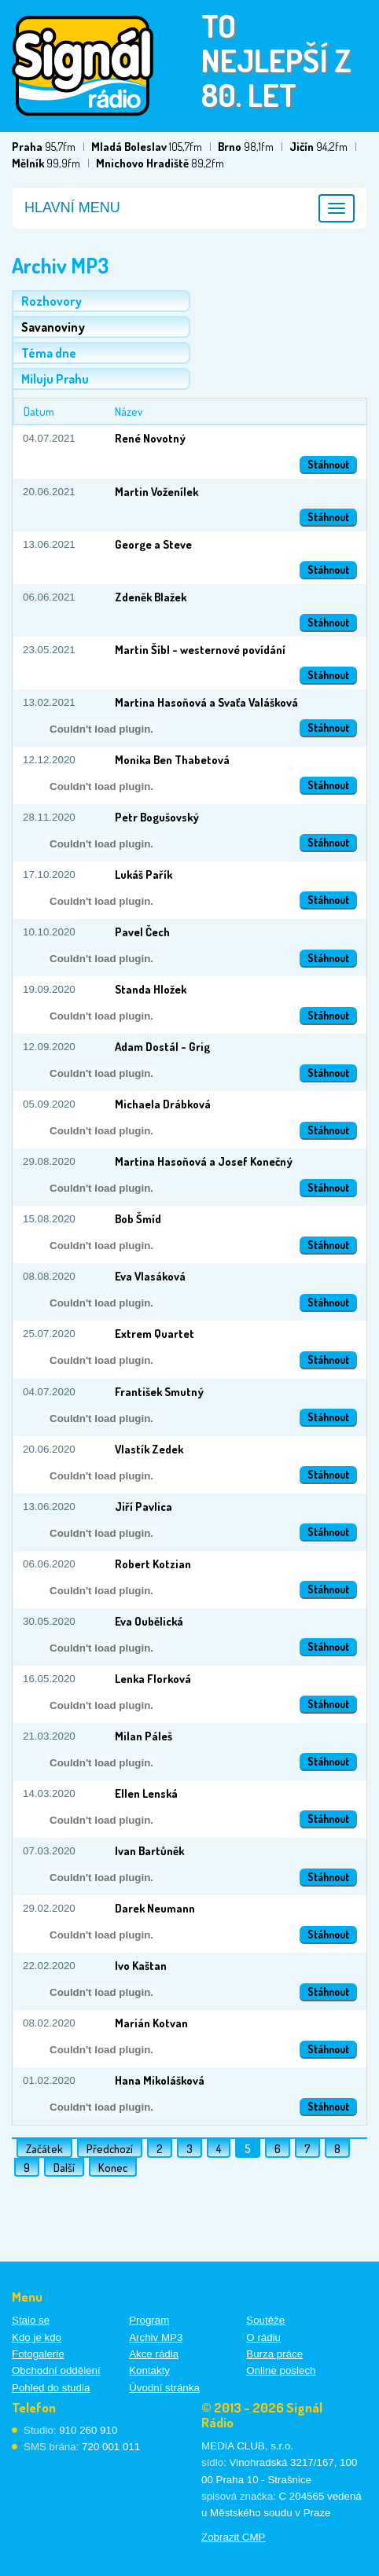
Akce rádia (153, 2354)
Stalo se (31, 2320)
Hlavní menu (72, 207)
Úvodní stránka (164, 2388)
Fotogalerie (38, 2354)
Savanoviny (53, 327)
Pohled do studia (51, 2388)
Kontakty (149, 2370)
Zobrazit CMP (233, 2537)
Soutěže (265, 2320)
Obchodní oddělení (56, 2370)
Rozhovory (51, 301)
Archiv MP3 (155, 2337)
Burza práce (274, 2354)
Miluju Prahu (55, 379)
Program (149, 2320)
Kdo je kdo (36, 2337)
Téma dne (48, 353)
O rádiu (263, 2337)
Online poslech (280, 2370)
